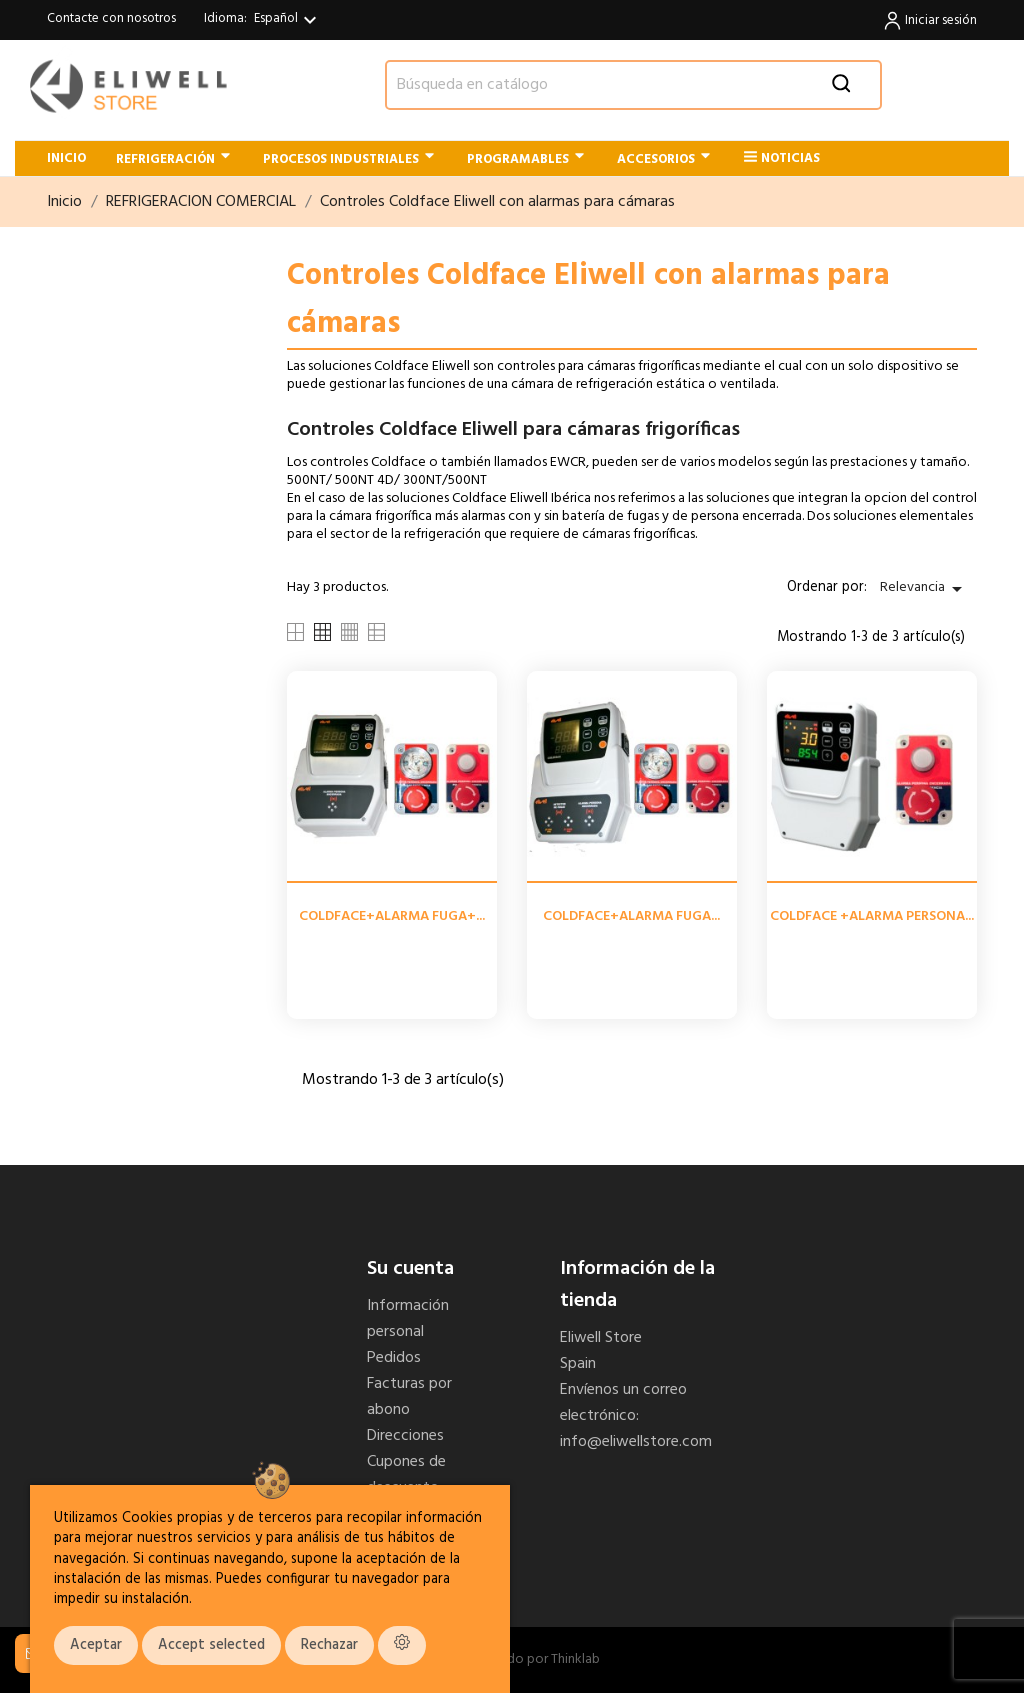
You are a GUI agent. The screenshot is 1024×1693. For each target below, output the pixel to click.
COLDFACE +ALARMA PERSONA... (872, 916)
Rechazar (329, 1645)
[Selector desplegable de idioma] (288, 20)
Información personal (408, 1319)
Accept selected (211, 1645)
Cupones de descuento (406, 1475)
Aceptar (96, 1645)
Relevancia (924, 588)
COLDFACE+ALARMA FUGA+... (392, 916)
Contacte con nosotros (111, 18)
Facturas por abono (409, 1397)
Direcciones (405, 1436)
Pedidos (394, 1358)
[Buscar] (633, 85)
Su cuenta (410, 1269)
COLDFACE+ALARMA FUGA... (631, 916)
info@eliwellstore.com (636, 1442)
